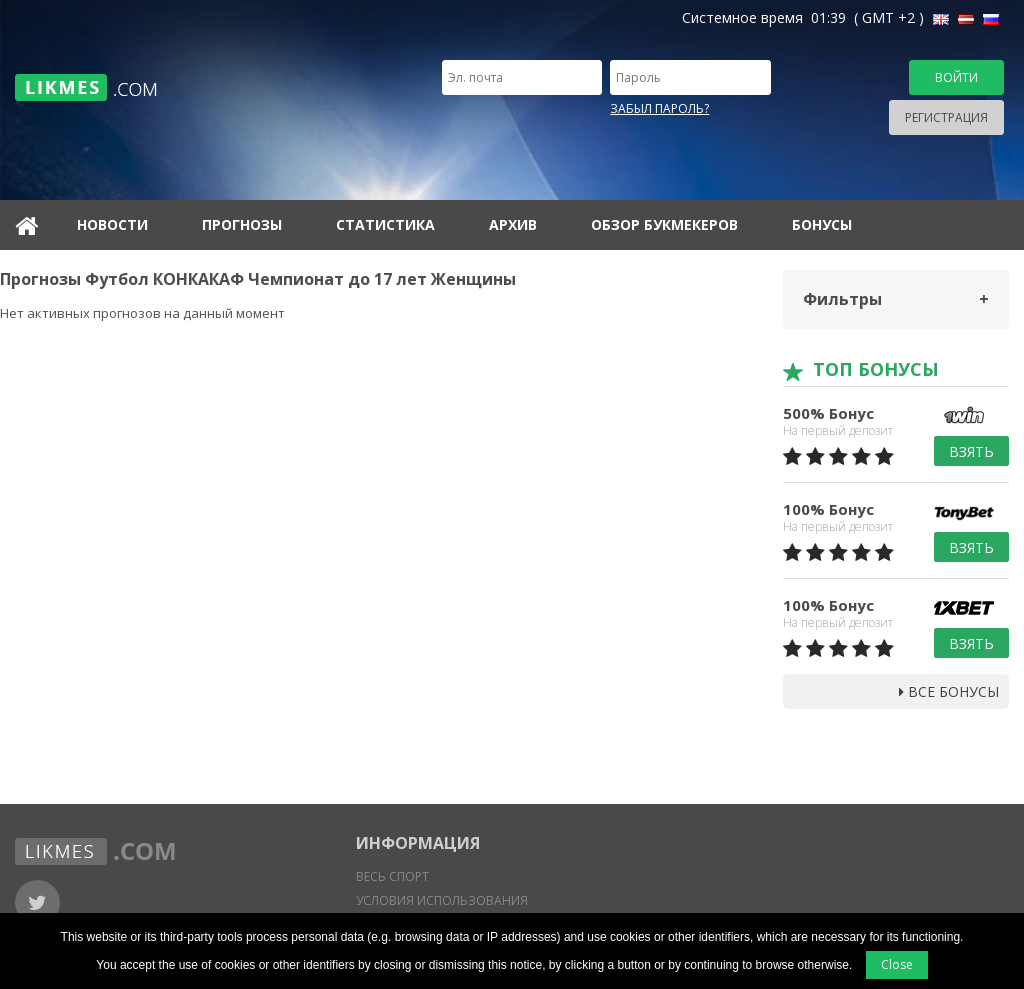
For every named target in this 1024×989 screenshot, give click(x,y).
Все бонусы (949, 691)
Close (897, 964)
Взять (971, 451)
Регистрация (946, 117)
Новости (112, 224)
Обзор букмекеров (664, 224)
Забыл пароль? (659, 108)
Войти (956, 77)
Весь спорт (392, 876)
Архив (513, 224)
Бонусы (822, 224)
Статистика (385, 224)
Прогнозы (242, 224)
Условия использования (442, 900)
